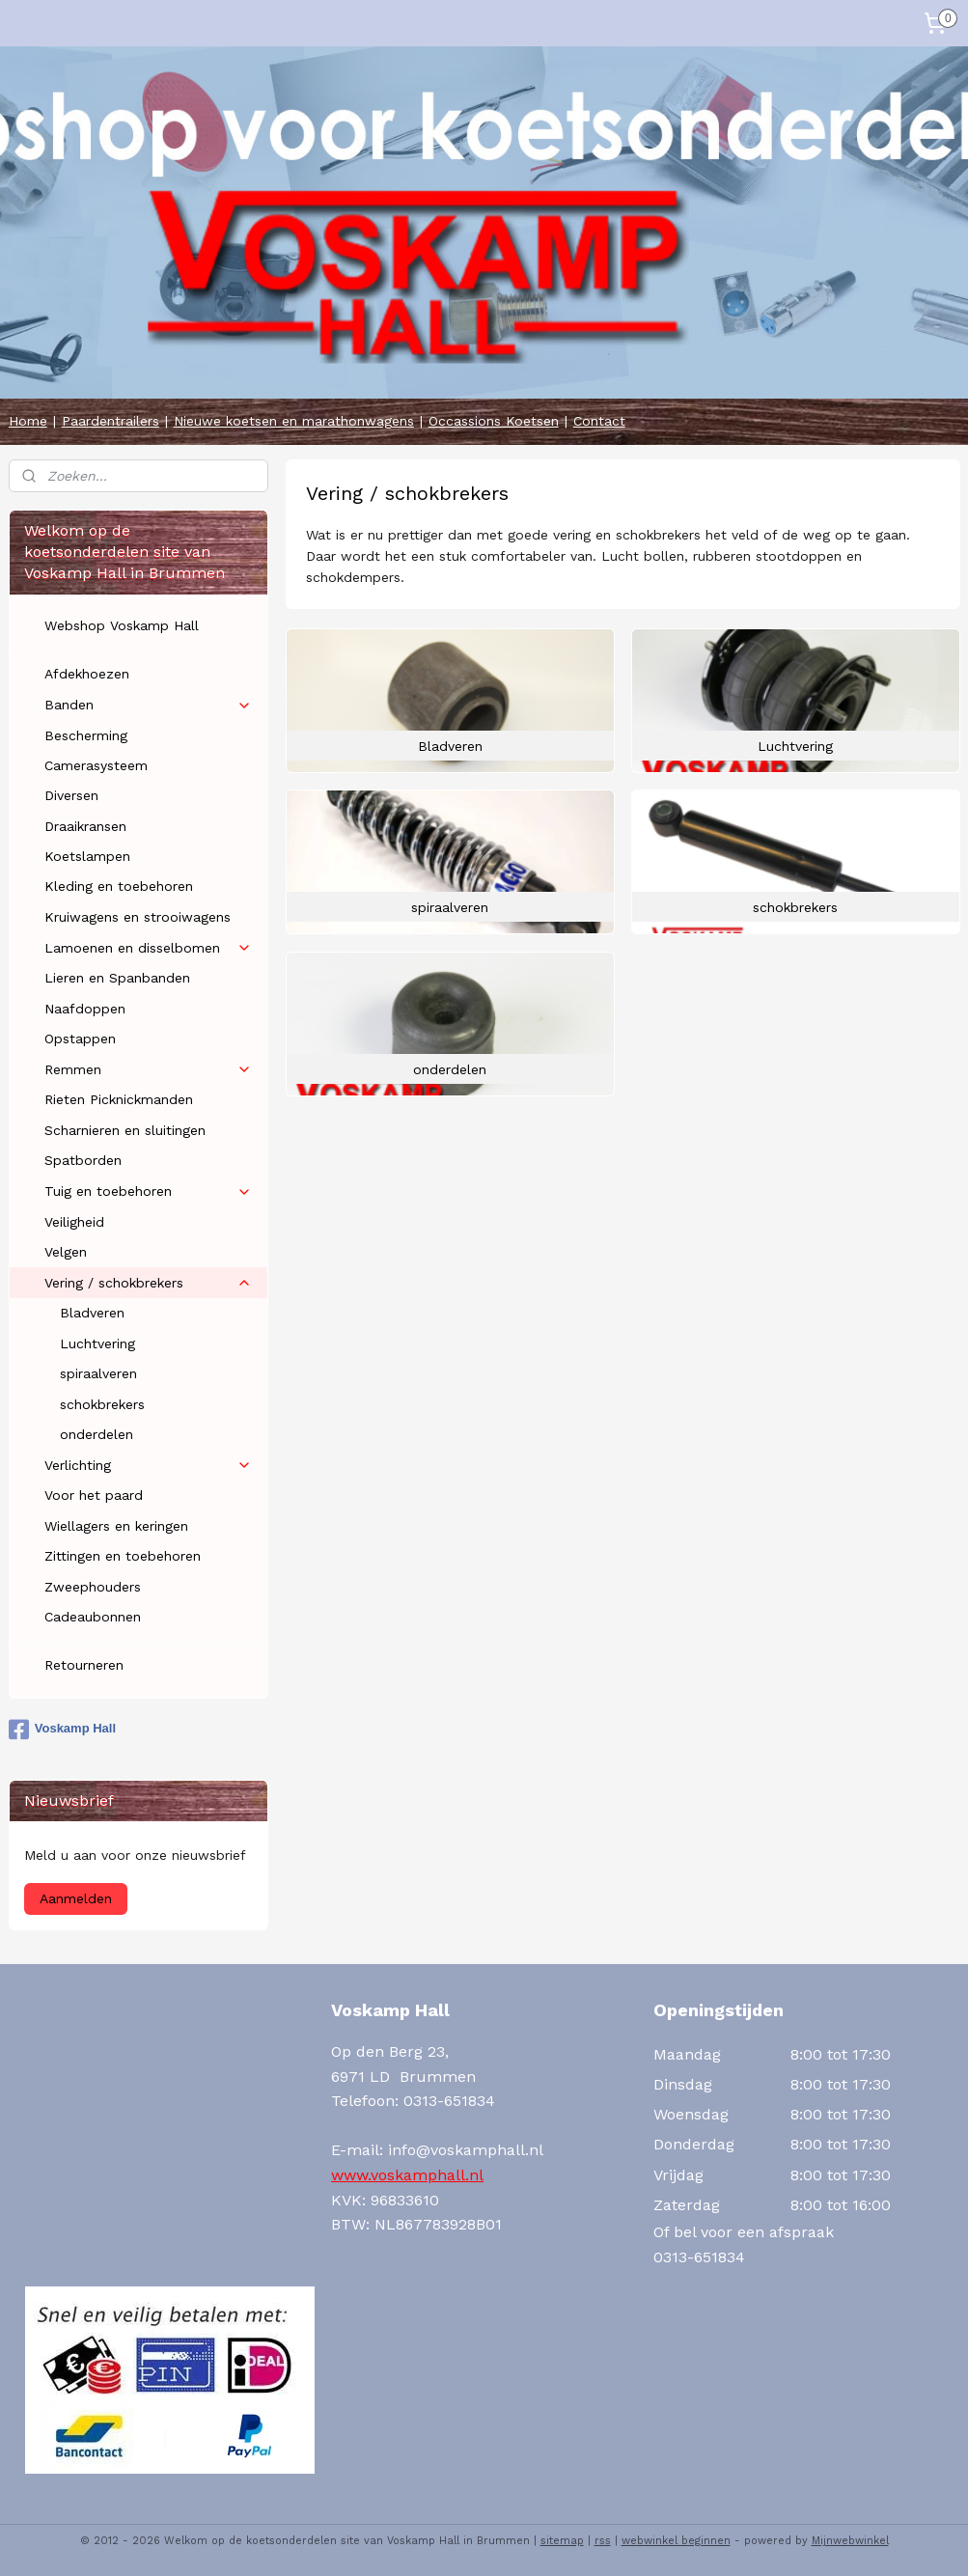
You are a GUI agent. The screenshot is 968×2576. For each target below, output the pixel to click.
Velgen (65, 1252)
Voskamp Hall (62, 1729)
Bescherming (85, 735)
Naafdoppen (84, 1008)
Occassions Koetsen (494, 421)
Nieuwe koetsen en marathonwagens (294, 421)
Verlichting (148, 1465)
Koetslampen (87, 856)
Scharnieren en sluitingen (125, 1130)
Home (28, 421)
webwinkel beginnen (676, 2540)
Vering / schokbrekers (148, 1283)
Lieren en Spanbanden (117, 977)
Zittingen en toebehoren (122, 1556)
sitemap (562, 2540)
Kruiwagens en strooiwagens (137, 917)
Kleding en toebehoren (118, 886)
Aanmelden (76, 1898)
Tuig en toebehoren (148, 1191)
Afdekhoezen (86, 673)
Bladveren (92, 1312)
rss (603, 2540)
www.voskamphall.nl (407, 2175)
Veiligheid (74, 1222)
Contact (599, 421)
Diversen (71, 795)
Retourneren (84, 1665)
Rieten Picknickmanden (118, 1099)
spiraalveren (98, 1373)
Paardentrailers (110, 421)
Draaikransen (85, 826)
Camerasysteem (96, 765)
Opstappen (80, 1038)
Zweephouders (92, 1586)
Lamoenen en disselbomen (148, 948)
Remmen (148, 1070)
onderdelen (96, 1434)
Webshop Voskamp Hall (121, 625)
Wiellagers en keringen (116, 1526)
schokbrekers (102, 1404)
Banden (148, 705)
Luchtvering (97, 1343)
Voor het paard (93, 1495)
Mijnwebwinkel (850, 2540)
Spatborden (83, 1160)
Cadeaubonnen (92, 1616)
